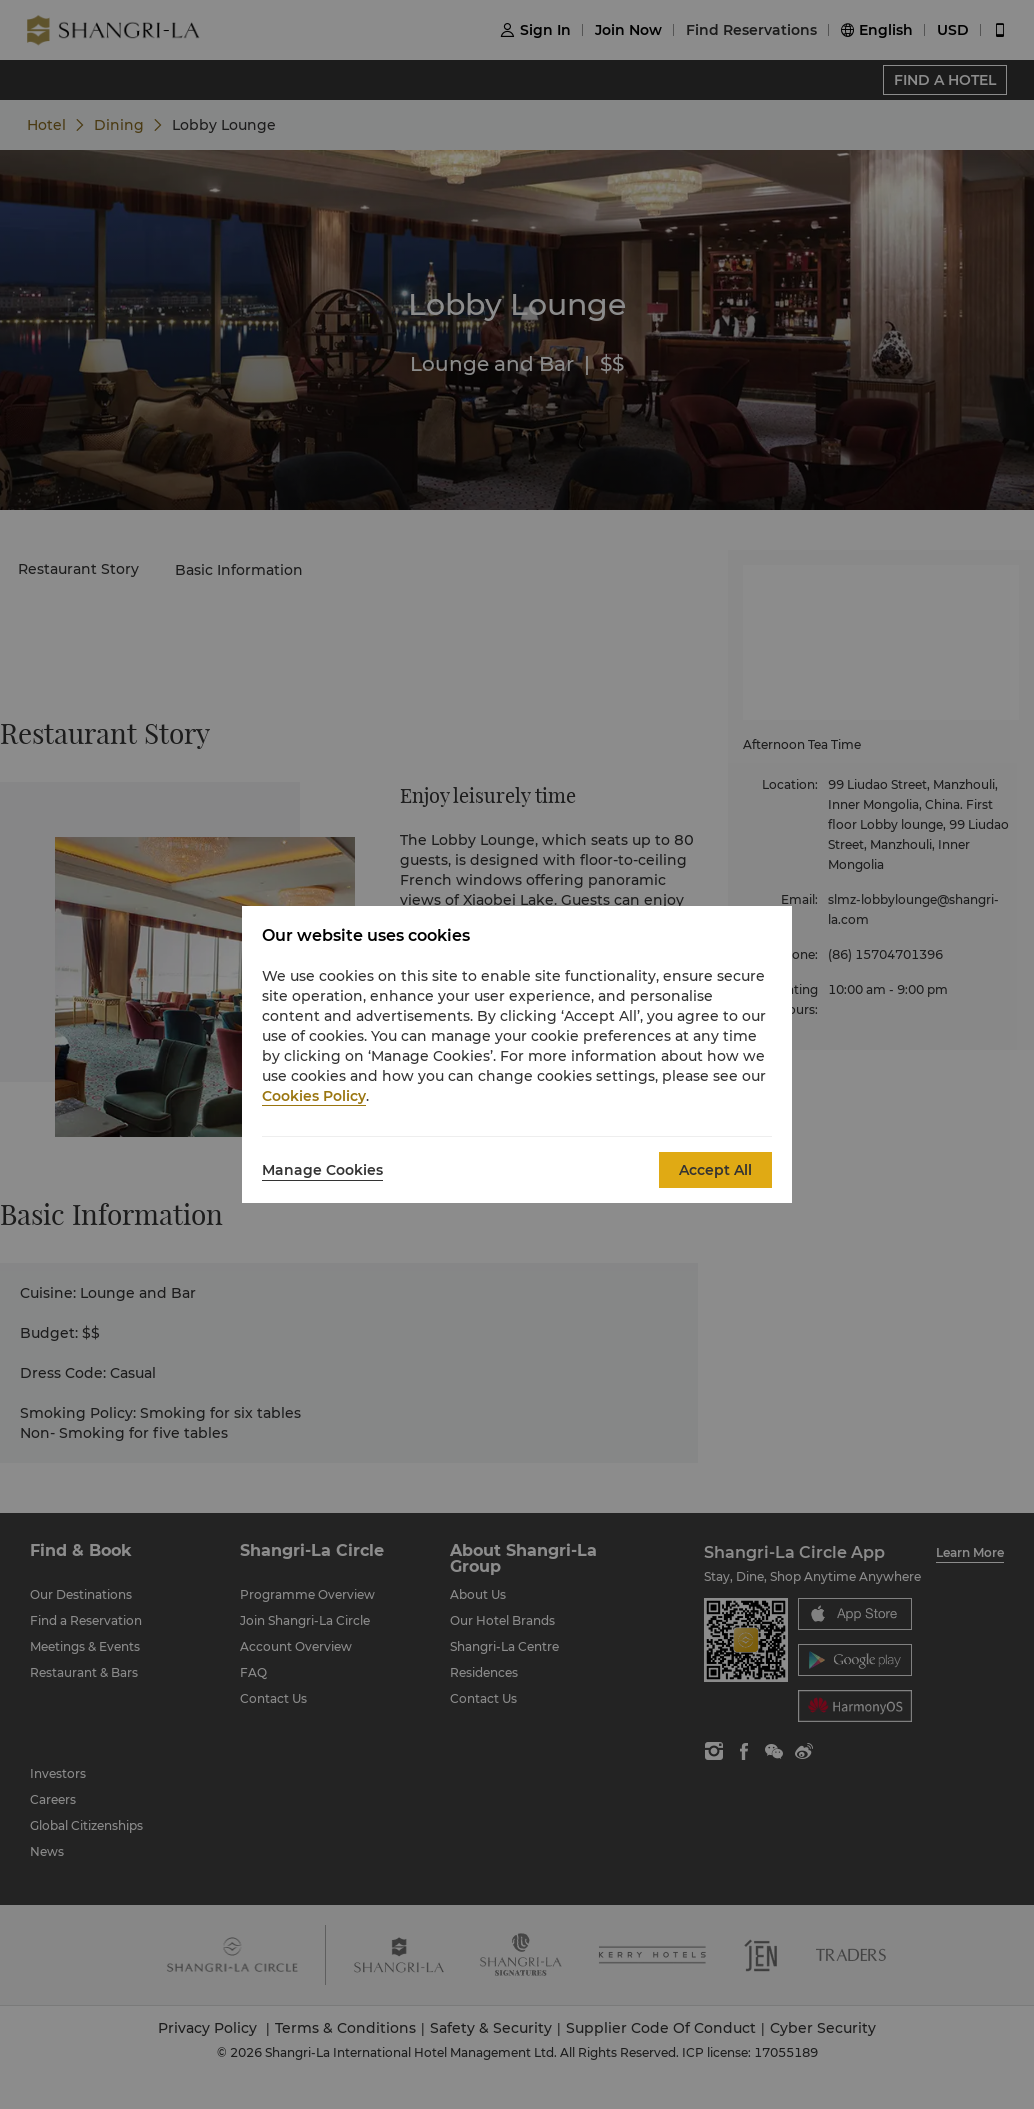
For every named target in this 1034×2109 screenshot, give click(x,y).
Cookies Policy (314, 1096)
